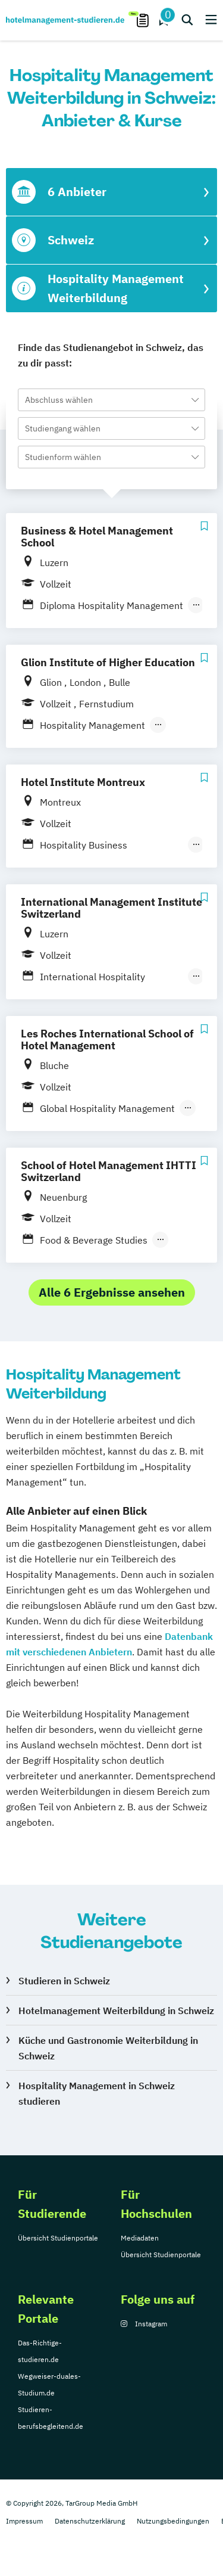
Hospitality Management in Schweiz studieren (96, 2093)
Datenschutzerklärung (90, 2520)
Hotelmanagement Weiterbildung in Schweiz (116, 2010)
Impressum (24, 2520)
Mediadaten (140, 2237)
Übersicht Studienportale (58, 2237)
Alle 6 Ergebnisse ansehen (112, 1292)
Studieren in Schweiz (64, 1981)
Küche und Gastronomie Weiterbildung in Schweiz (108, 2048)
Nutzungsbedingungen (173, 2520)
